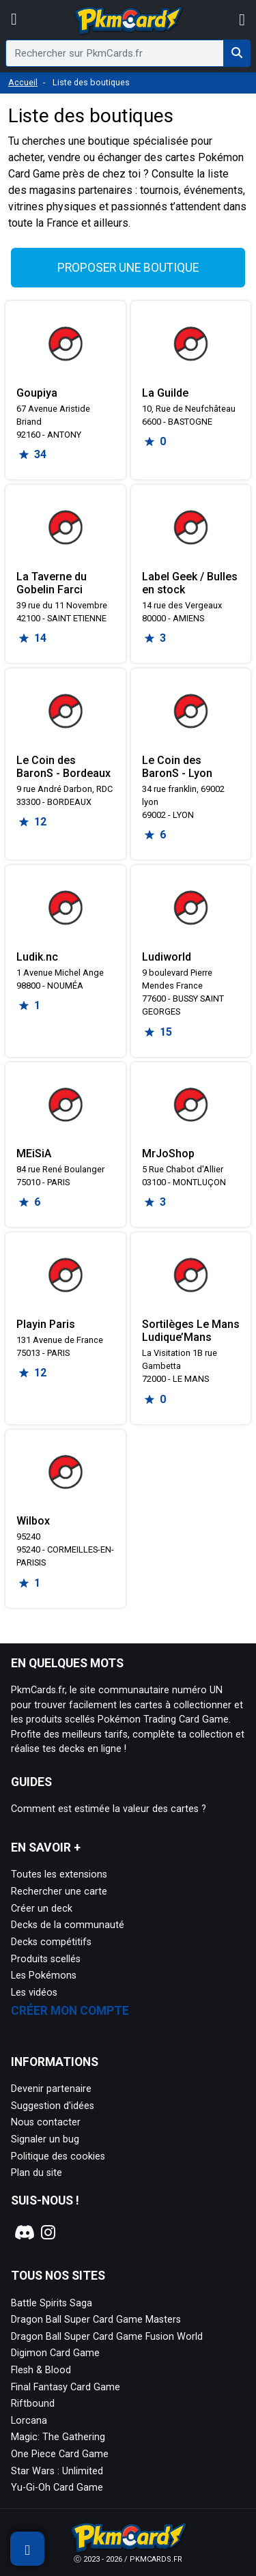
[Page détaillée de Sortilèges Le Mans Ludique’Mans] (191, 1274)
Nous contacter (46, 2122)
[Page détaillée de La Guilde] (191, 343)
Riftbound (33, 2403)
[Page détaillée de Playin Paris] (65, 1274)
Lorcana (29, 2420)
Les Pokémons (43, 1975)
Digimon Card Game (55, 2353)
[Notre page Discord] (22, 2232)
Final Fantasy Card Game (65, 2387)
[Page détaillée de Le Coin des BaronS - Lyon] (191, 710)
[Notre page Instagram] (48, 2232)
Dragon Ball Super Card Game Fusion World (107, 2337)
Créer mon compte (70, 2011)
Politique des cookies (58, 2156)
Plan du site (36, 2173)
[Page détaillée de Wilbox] (65, 1472)
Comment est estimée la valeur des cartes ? (108, 1809)
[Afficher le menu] (14, 20)
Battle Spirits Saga (51, 2303)
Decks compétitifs (51, 1942)
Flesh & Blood (41, 2370)
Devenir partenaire (51, 2089)
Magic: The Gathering (58, 2437)
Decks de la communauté (67, 1925)
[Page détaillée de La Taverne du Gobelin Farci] (65, 527)
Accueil (23, 82)
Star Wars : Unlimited (57, 2471)
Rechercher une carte (59, 1891)
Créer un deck (41, 1908)
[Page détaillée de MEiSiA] (65, 1104)
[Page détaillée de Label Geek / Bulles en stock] (191, 527)
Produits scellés (46, 1959)
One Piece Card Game (60, 2454)
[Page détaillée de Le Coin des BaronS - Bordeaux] (65, 710)
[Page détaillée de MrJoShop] (191, 1104)
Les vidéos (34, 1992)
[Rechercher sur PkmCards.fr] (237, 53)
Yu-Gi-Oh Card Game (57, 2487)
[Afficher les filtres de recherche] (27, 2549)
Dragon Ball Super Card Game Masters (96, 2319)
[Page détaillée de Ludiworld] (191, 907)
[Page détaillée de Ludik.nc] (65, 907)
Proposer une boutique (128, 267)
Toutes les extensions (59, 1874)
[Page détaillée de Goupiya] (65, 343)
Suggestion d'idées (52, 2106)
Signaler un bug (45, 2139)
